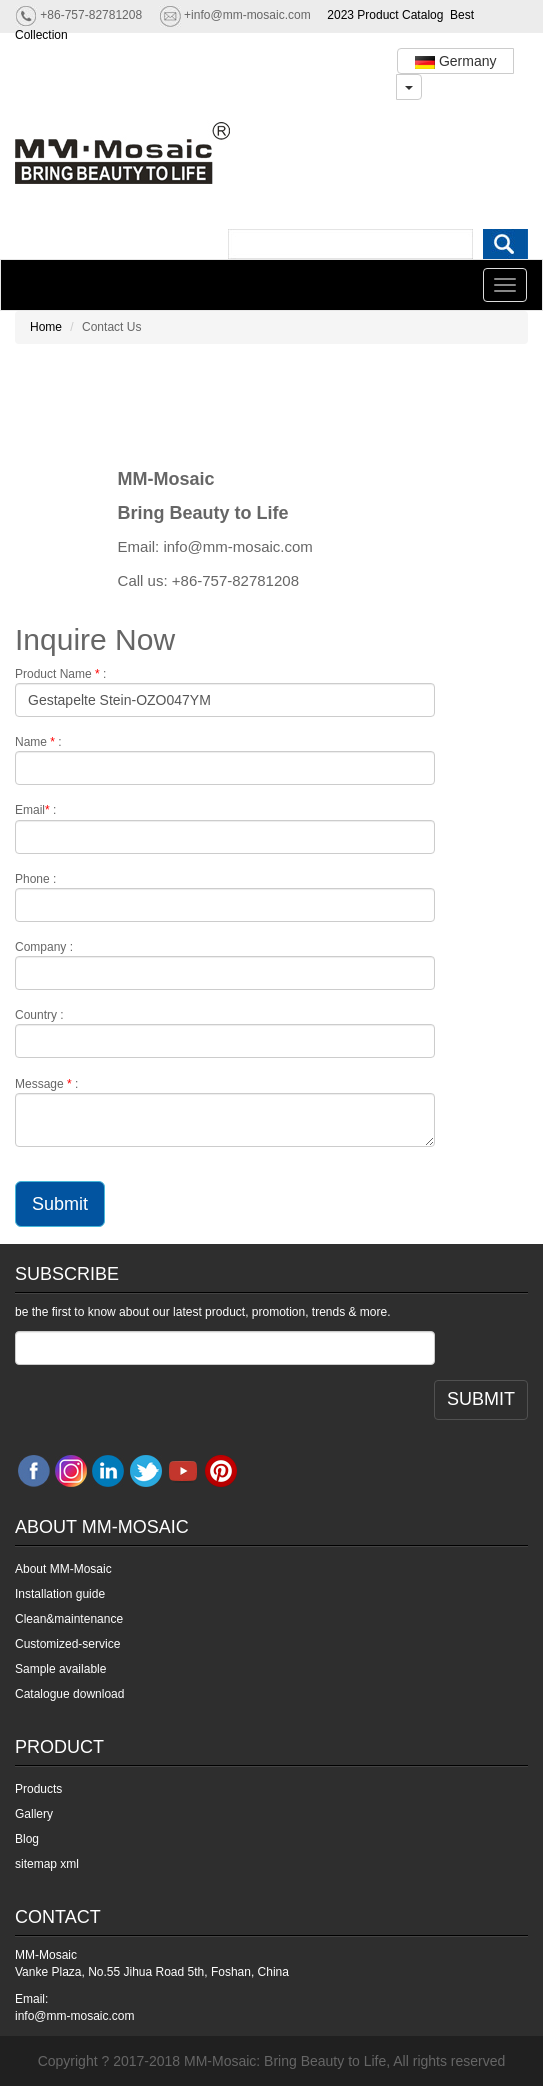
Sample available (60, 1669)
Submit (60, 1204)
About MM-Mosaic (63, 1569)
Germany (455, 61)
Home (46, 327)
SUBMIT (481, 1399)
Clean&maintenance (69, 1619)
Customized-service (67, 1644)
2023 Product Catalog (385, 15)
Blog (27, 1839)
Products (38, 1789)
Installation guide (60, 1594)
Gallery (34, 1814)
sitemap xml (47, 1864)
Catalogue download (69, 1694)
